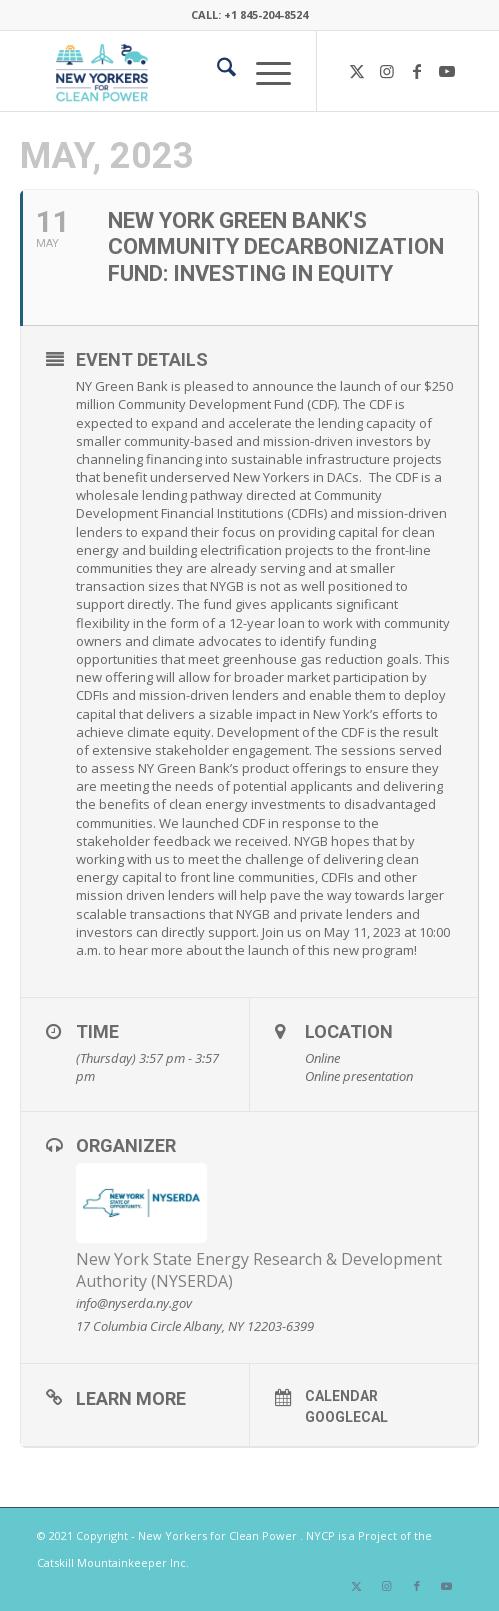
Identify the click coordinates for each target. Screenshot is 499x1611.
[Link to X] (357, 71)
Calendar (341, 1396)
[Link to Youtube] (447, 71)
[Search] (216, 71)
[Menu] (263, 71)
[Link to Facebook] (417, 71)
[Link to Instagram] (387, 71)
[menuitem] (216, 71)
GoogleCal (346, 1417)
